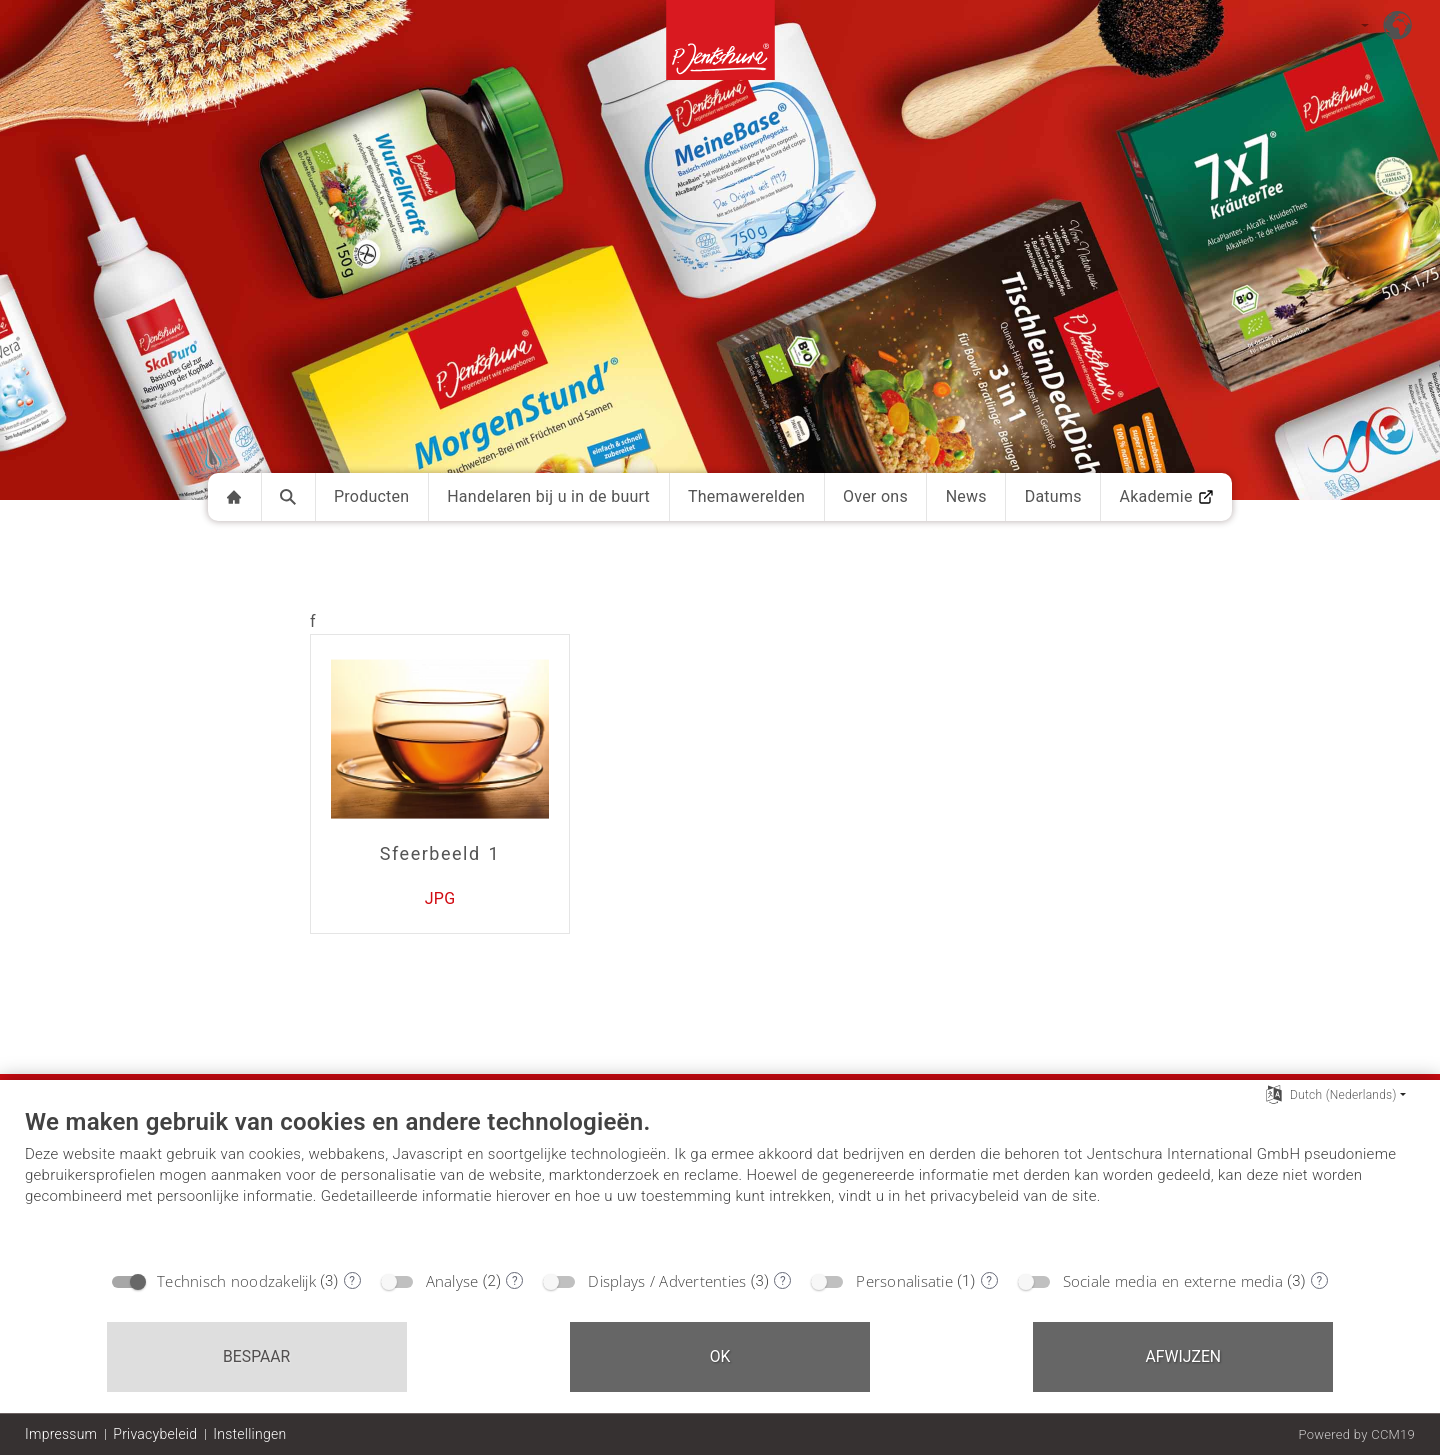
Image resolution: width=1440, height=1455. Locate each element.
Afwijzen (1184, 1356)
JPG (440, 898)
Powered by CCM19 (1356, 1434)
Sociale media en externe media (1173, 1281)
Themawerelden (746, 496)
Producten (372, 496)
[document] (720, 1183)
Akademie (1166, 496)
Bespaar (256, 1356)
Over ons (875, 496)
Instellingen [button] (249, 1434)
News (966, 496)
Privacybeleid (155, 1434)
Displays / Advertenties (667, 1281)
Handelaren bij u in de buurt (548, 496)
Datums (1053, 496)
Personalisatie (904, 1281)
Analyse (452, 1281)
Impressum (61, 1434)
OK (720, 1356)
